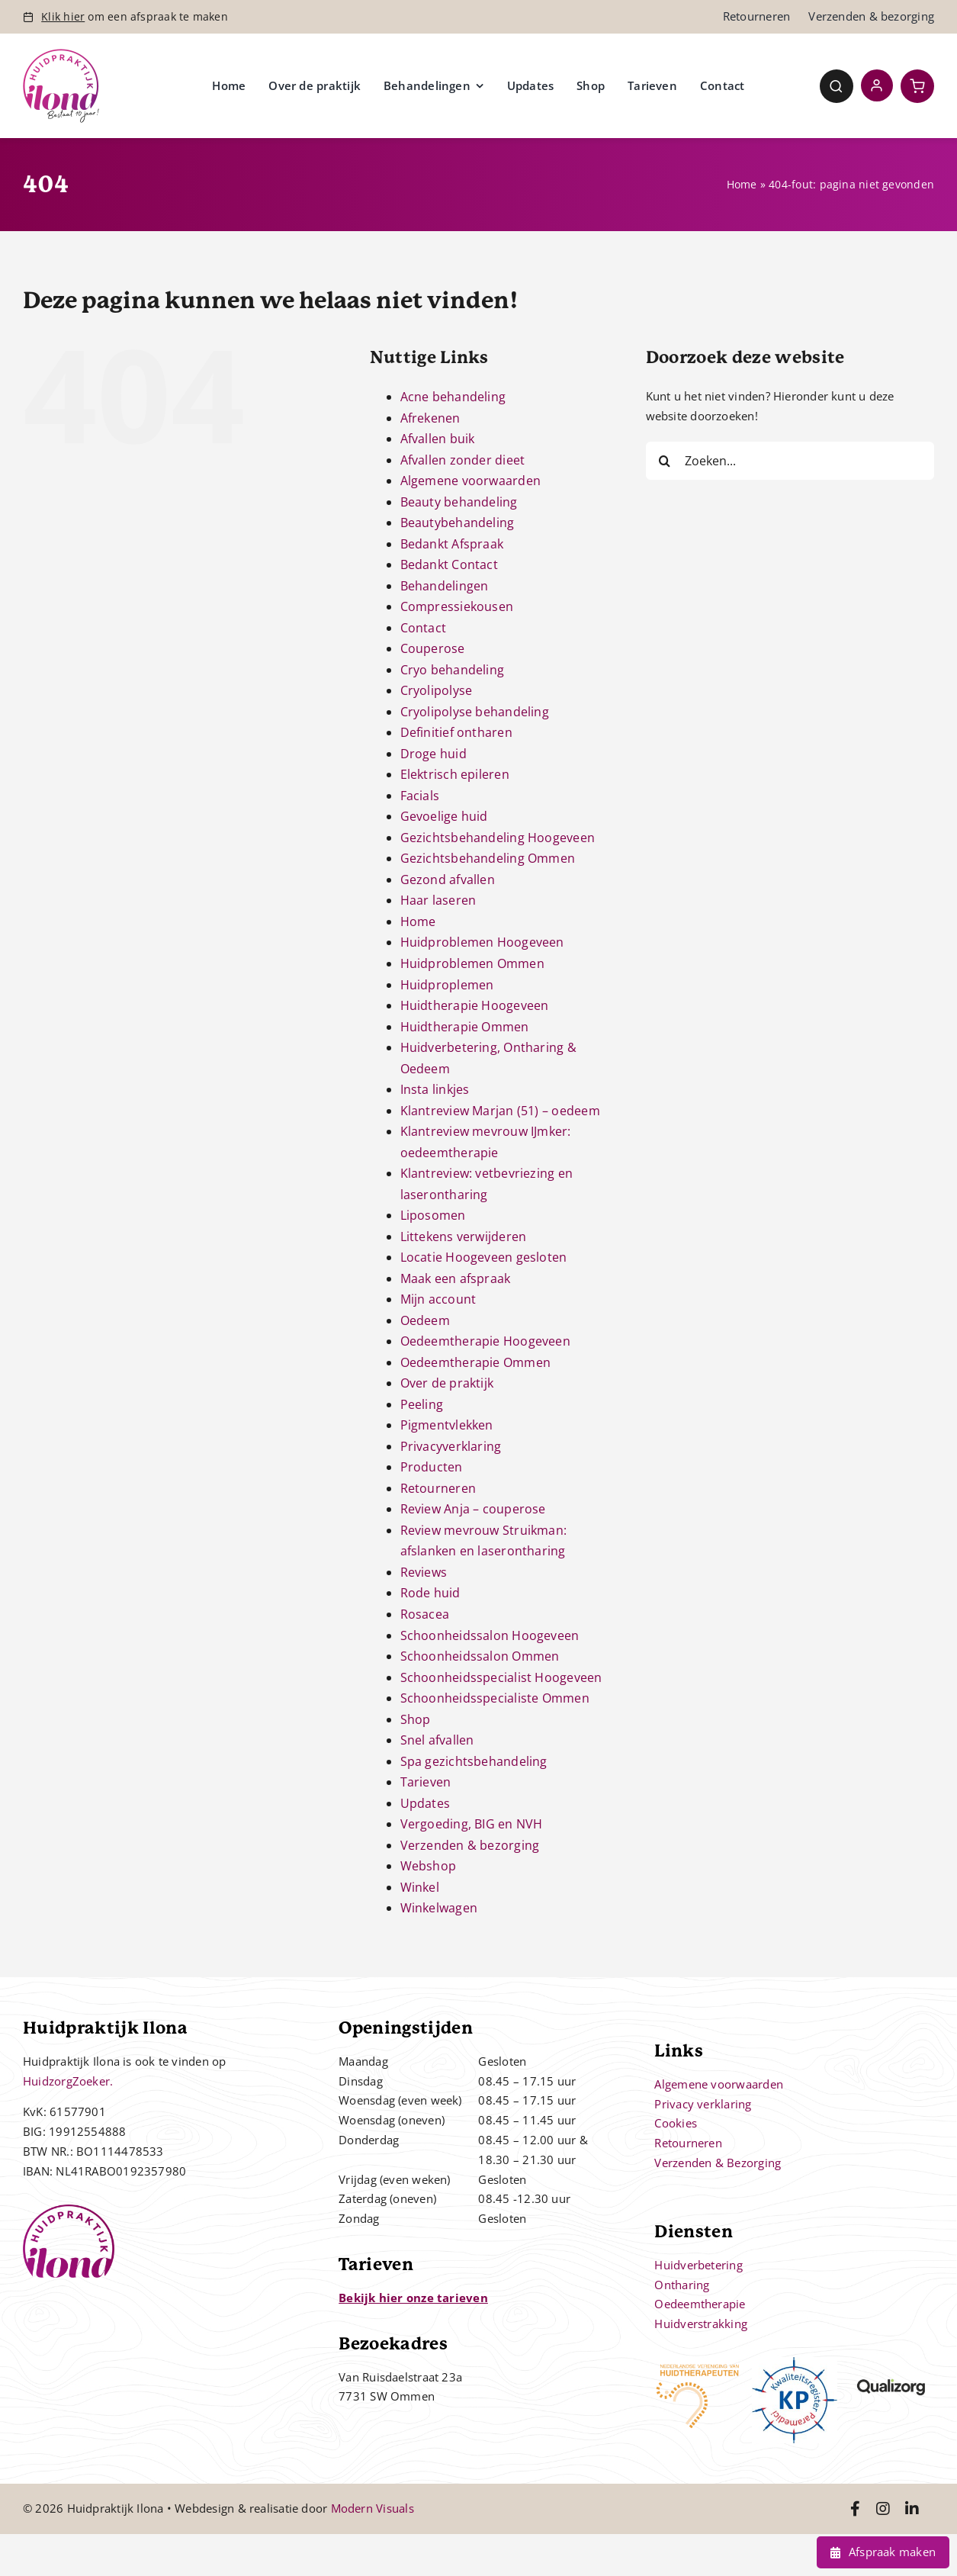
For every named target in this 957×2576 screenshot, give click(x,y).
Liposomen (433, 1215)
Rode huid (430, 1592)
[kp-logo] (794, 2362)
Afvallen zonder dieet (462, 460)
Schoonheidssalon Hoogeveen (490, 1635)
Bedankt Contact (449, 564)
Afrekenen (430, 418)
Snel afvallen (437, 1740)
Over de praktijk (447, 1383)
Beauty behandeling (459, 502)
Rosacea (425, 1614)
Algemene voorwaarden (470, 480)
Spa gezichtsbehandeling (474, 1761)
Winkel (419, 1887)
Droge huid (433, 753)
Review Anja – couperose (473, 1508)
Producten (431, 1466)
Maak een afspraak (455, 1278)
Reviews (424, 1572)
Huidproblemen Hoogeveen (482, 942)
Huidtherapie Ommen (464, 1026)
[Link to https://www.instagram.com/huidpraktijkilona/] (883, 2509)
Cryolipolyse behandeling (474, 711)
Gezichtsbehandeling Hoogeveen (498, 837)
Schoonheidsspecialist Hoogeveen (501, 1677)
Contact (423, 627)
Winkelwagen (438, 1907)
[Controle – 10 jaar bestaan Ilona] (61, 54)
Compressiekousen (457, 606)
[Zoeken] (665, 461)
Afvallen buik (437, 438)
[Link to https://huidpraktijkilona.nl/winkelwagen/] (917, 86)
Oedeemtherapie (699, 2303)
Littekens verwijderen (463, 1236)
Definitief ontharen (456, 732)
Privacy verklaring (702, 2103)
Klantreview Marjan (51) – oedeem (500, 1110)
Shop (415, 1719)
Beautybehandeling (457, 522)
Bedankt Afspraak (452, 543)
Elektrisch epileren (454, 774)
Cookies (675, 2123)
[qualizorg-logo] (891, 2362)
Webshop (428, 1865)
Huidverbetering (698, 2264)
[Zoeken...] (790, 461)
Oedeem (425, 1320)
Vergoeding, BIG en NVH (471, 1823)
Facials (420, 795)
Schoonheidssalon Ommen (480, 1656)
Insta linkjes (435, 1089)
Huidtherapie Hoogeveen (474, 1005)
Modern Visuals (372, 2508)
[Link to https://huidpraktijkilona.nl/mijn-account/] (877, 85)
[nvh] (697, 2362)
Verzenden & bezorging (470, 1845)
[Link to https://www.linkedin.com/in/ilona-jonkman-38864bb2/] (912, 2509)
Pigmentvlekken (446, 1425)
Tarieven (425, 1782)
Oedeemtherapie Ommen (475, 1362)
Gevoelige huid (444, 816)
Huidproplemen (447, 984)
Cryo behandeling (452, 669)
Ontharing (681, 2284)
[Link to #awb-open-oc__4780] (836, 86)
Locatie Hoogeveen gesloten (483, 1257)
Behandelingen (444, 585)
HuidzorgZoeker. (68, 2081)
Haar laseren (438, 900)
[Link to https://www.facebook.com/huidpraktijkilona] (855, 2509)
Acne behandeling (453, 396)
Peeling (422, 1404)
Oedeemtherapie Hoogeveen (485, 1341)
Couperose (432, 648)
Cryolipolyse (436, 690)
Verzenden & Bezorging (717, 2162)
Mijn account (438, 1299)
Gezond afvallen (447, 879)
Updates (425, 1803)
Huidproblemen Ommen (472, 963)
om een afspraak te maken (134, 16)
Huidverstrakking (700, 2323)
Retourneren (438, 1488)
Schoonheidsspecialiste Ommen (494, 1698)
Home (742, 184)
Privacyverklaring (451, 1446)
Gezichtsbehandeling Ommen (488, 858)
